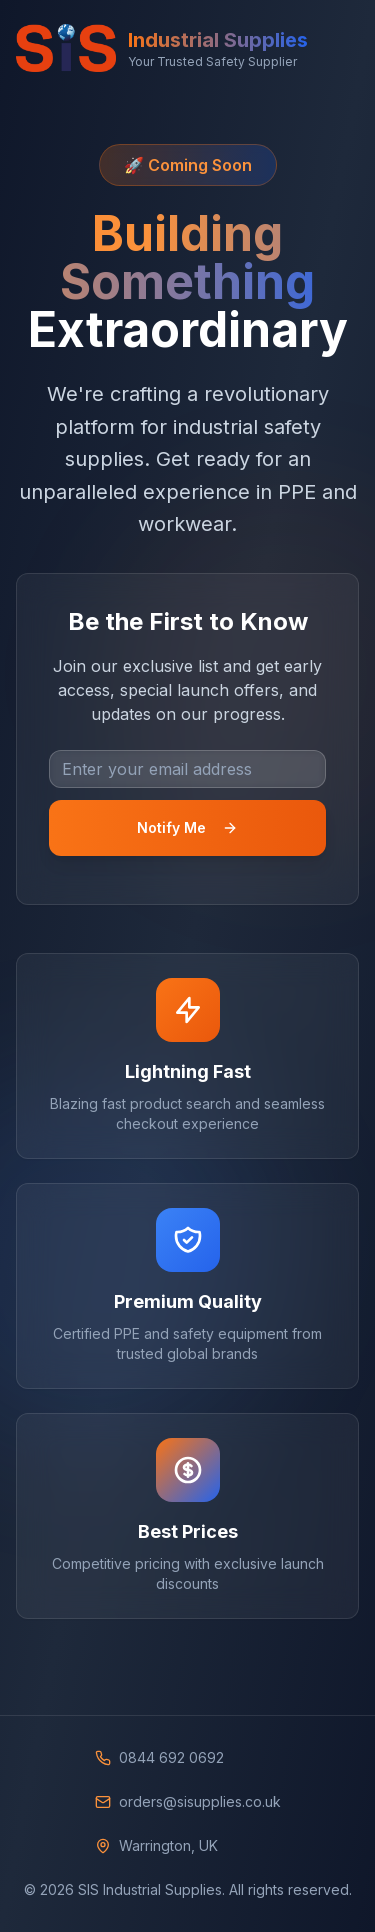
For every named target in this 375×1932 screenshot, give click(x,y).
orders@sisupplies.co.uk (200, 1801)
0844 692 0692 (171, 1757)
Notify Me (187, 827)
